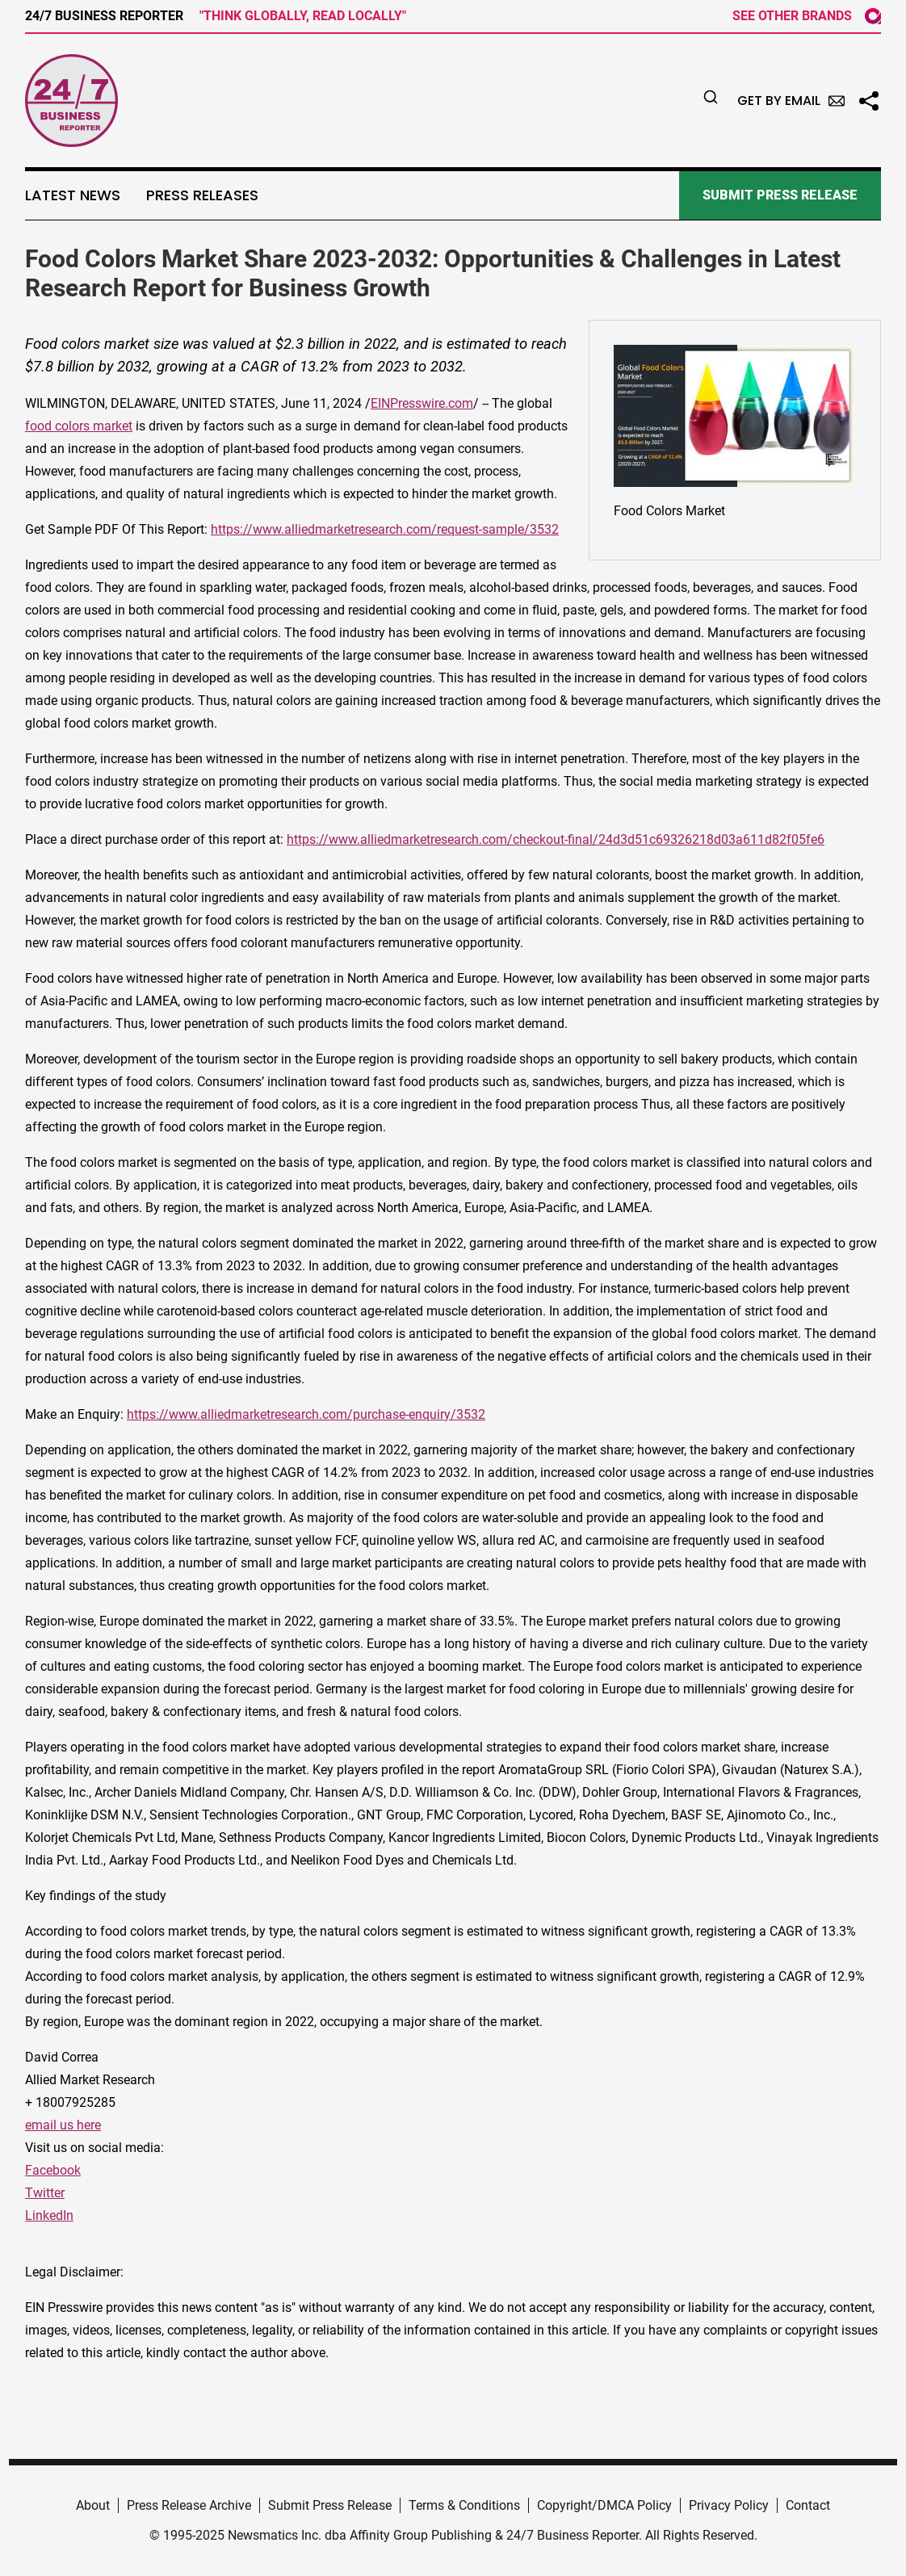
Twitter (45, 2193)
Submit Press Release (330, 2505)
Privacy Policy (729, 2505)
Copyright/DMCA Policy (604, 2505)
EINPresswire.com (422, 403)
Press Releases (202, 195)
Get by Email (791, 100)
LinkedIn (49, 2215)
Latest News (72, 195)
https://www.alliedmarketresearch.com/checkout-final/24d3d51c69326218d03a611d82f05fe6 (555, 839)
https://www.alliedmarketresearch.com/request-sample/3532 (385, 529)
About (93, 2505)
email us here (63, 2125)
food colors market (78, 426)
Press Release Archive (189, 2505)
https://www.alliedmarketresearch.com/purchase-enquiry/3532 (306, 1414)
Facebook (53, 2170)
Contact (808, 2505)
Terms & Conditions (464, 2505)
